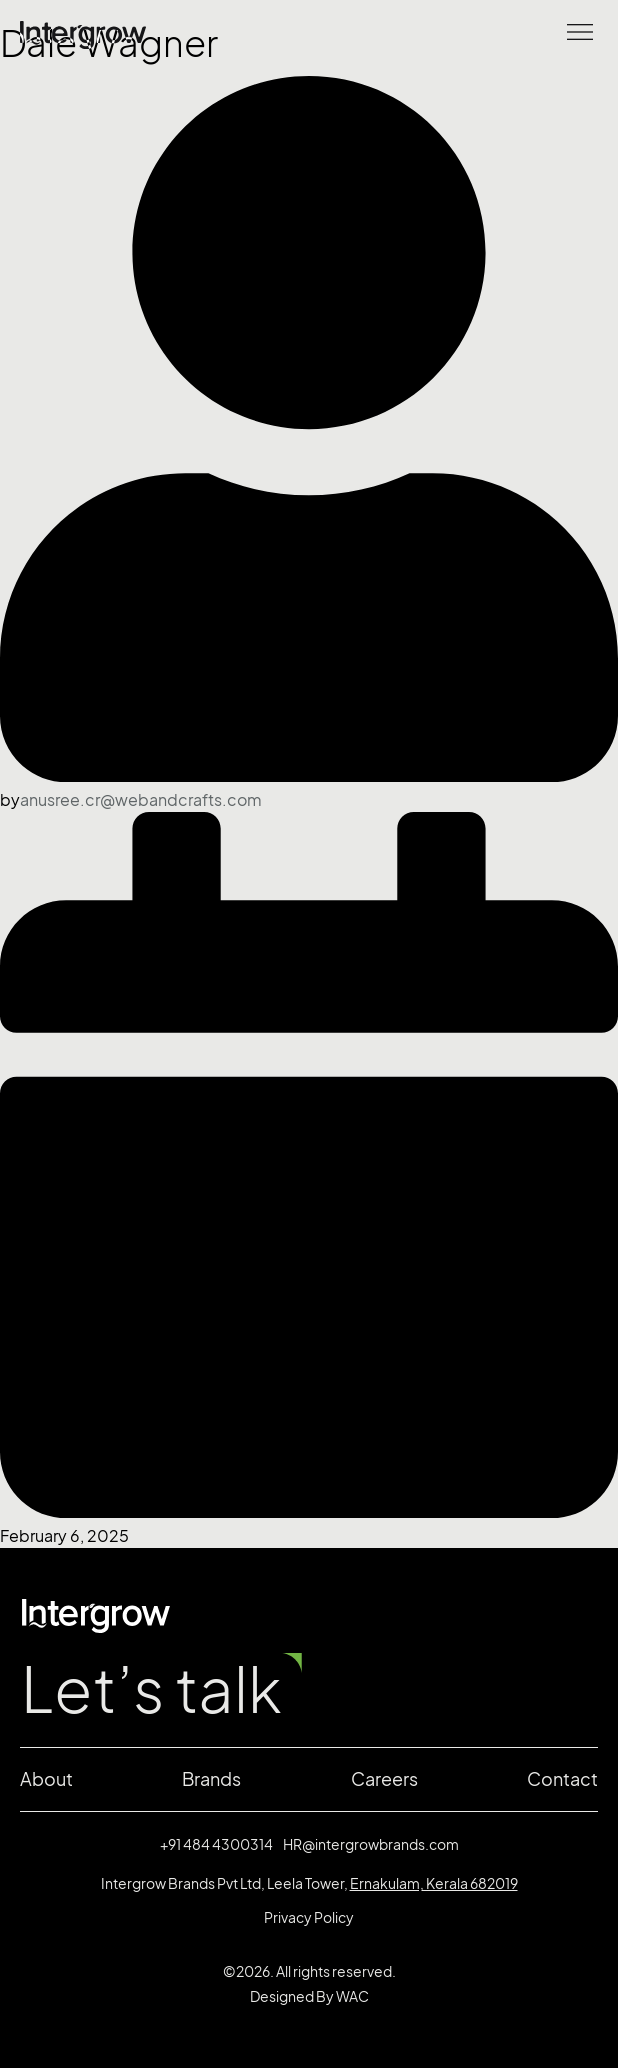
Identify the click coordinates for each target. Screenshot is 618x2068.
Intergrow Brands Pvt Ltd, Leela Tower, (309, 1883)
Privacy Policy (309, 1917)
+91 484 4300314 (216, 1844)
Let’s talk (151, 1690)
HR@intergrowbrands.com (371, 1844)
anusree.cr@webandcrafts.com (141, 800)
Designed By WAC (309, 1996)
